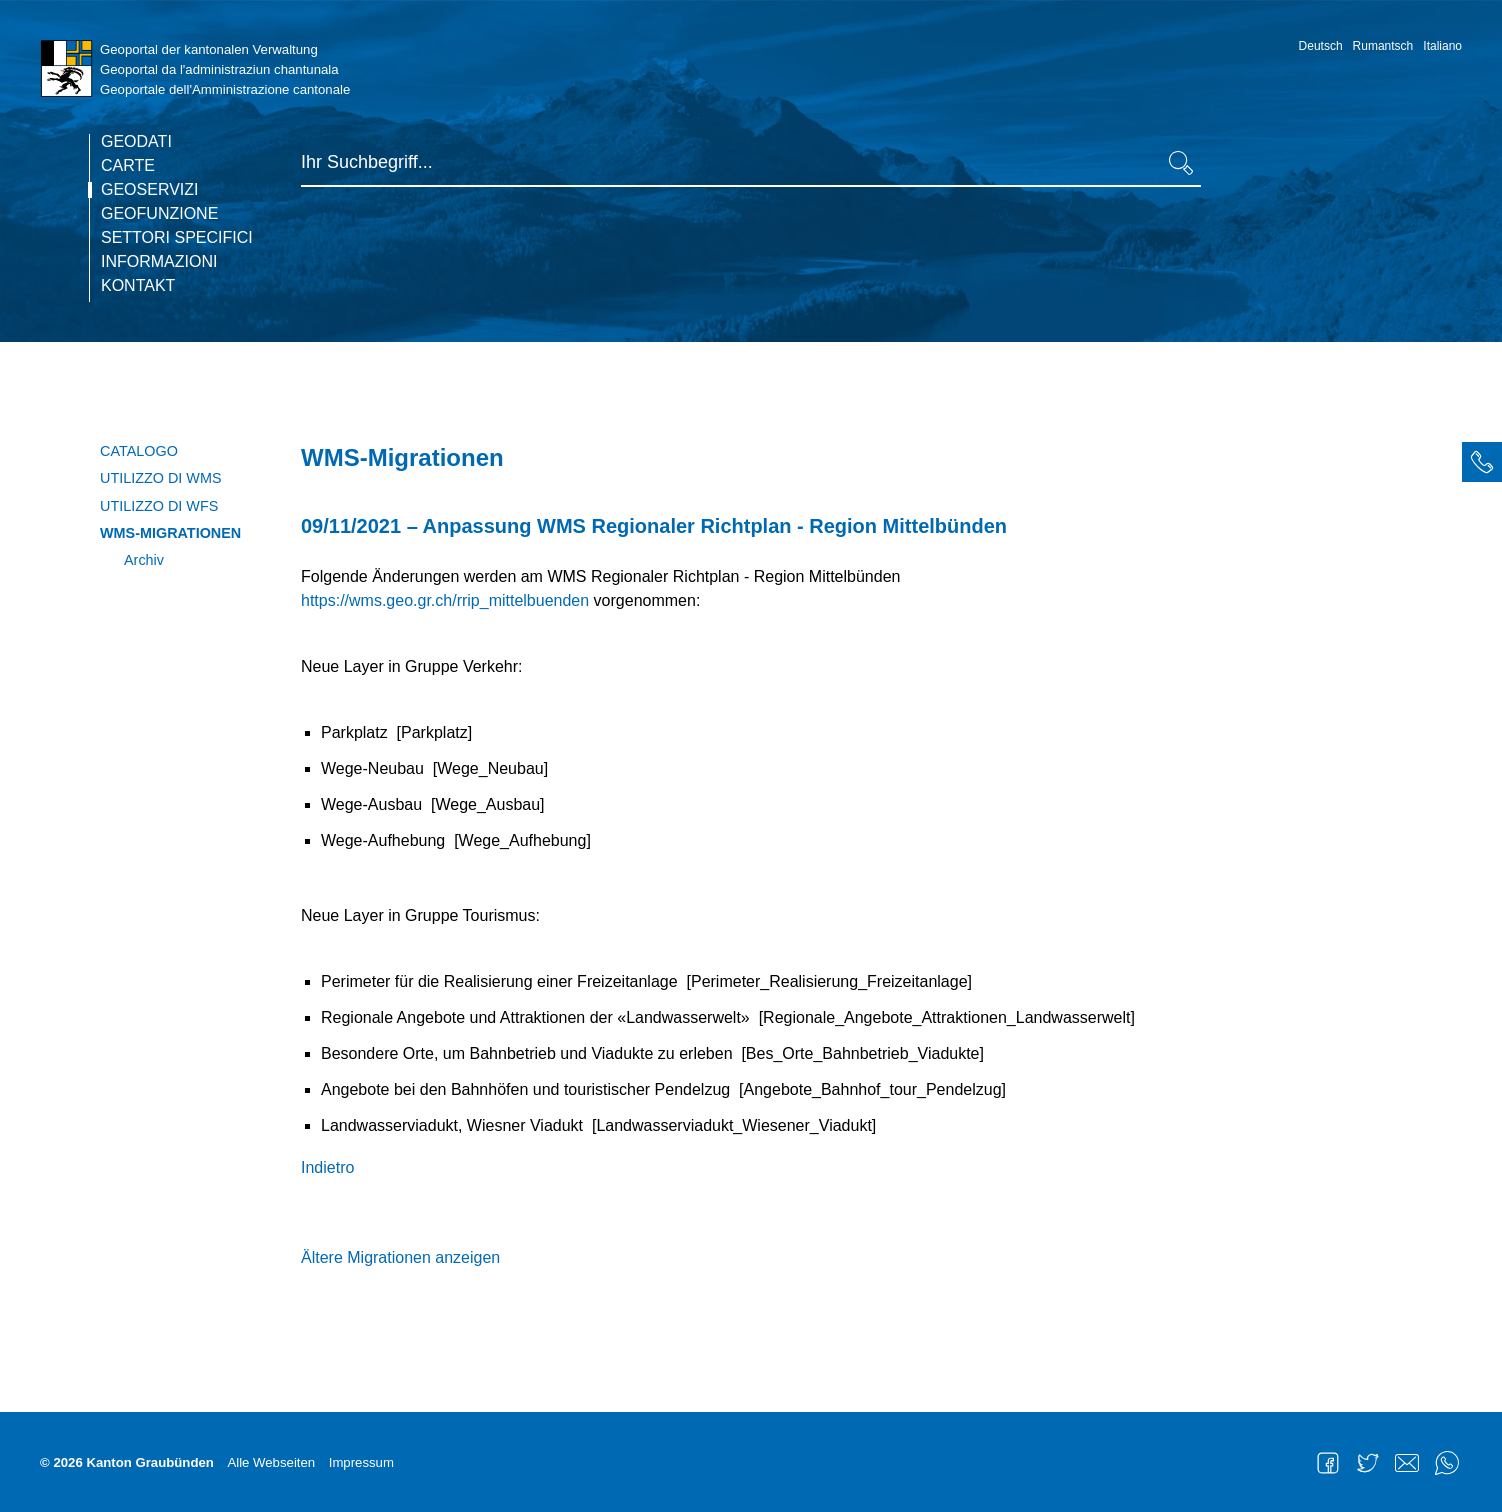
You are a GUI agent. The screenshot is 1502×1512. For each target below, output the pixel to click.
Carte (128, 166)
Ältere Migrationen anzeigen (400, 1257)
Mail (1407, 1463)
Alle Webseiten (271, 1462)
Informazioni (159, 262)
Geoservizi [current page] (150, 190)
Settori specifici (177, 238)
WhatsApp (1447, 1463)
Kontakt (138, 286)
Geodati (136, 142)
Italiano (1442, 46)
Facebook (1328, 1463)
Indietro (327, 1167)
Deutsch (1321, 46)
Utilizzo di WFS (159, 506)
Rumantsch (1383, 46)
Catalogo (139, 451)
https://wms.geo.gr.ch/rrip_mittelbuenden (445, 600)
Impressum (361, 1462)
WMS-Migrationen (170, 533)
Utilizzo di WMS (161, 478)
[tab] (1482, 462)
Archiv (144, 560)
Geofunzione (159, 214)
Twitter (1368, 1463)
